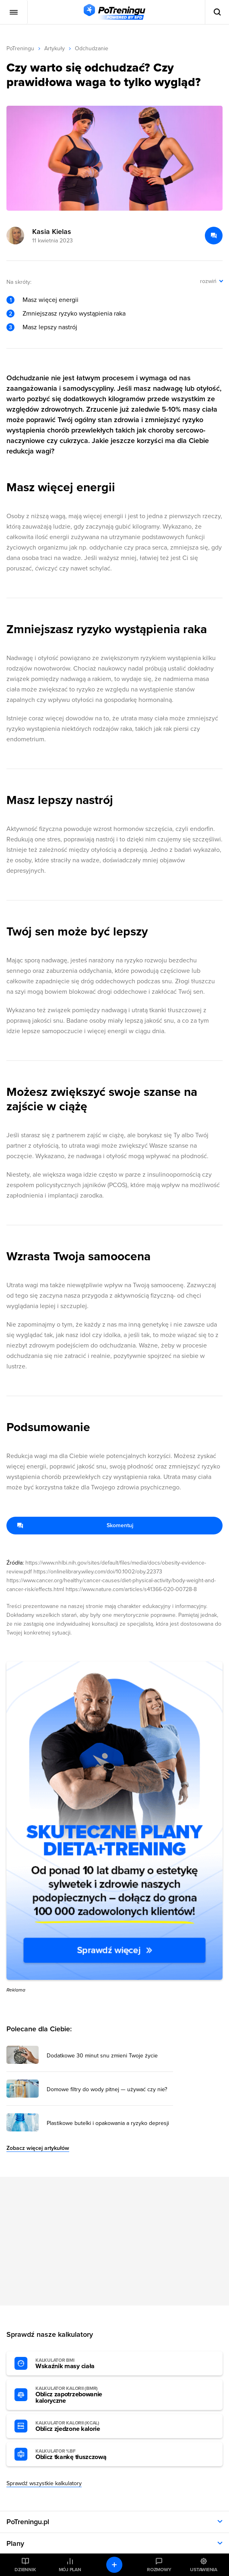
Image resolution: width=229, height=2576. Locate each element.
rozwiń (208, 281)
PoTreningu (20, 48)
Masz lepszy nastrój (50, 327)
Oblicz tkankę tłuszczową (79, 2454)
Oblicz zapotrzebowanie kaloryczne (79, 2395)
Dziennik (25, 2569)
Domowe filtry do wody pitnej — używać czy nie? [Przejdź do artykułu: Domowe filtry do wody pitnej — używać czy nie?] (107, 2089)
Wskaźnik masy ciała (79, 2363)
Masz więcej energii (50, 300)
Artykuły (54, 48)
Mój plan (70, 2569)
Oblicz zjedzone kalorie (79, 2426)
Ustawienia (203, 2569)
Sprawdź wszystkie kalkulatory (44, 2483)
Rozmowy (159, 2569)
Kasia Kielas (51, 231)
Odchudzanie (91, 48)
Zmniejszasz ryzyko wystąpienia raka (74, 314)
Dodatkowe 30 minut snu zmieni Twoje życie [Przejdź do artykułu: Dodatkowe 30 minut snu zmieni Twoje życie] (102, 2056)
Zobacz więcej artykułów (37, 2148)
